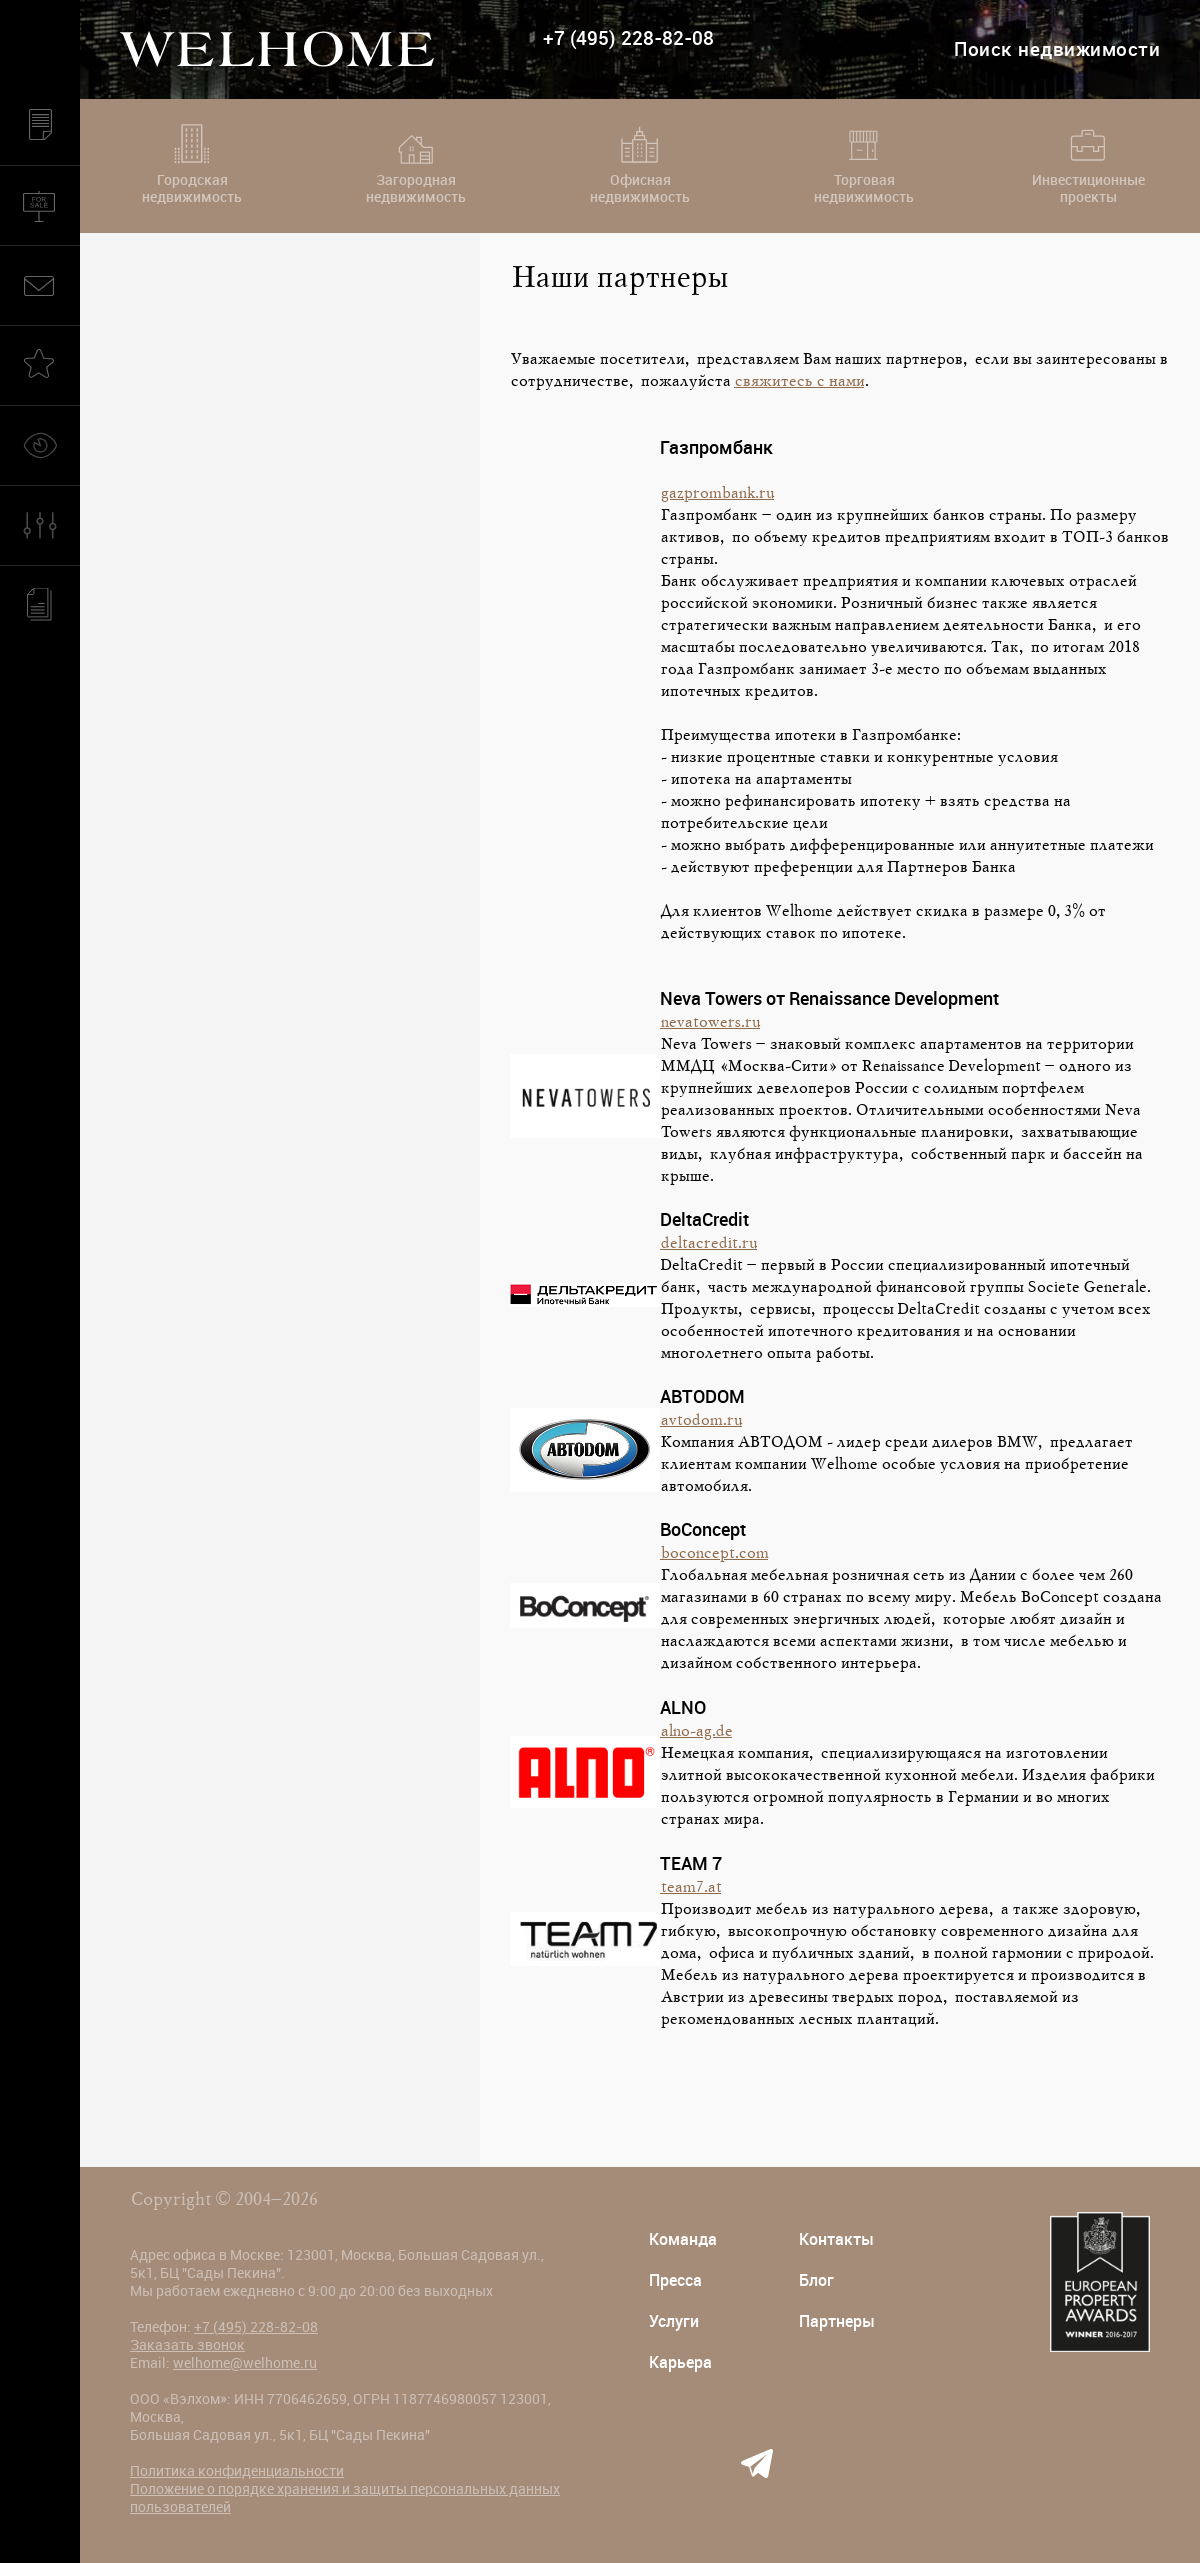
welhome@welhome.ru (245, 2363)
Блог (816, 2280)
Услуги (674, 2321)
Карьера (680, 2362)
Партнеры (837, 2321)
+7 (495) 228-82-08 (628, 38)
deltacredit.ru (708, 1244)
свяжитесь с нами (799, 382)
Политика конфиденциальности (237, 2471)
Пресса (675, 2280)
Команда (683, 2239)
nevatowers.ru (710, 1023)
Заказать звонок (187, 2345)
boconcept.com (714, 1554)
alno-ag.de (696, 1732)
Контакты (836, 2239)
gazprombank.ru (717, 494)
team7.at (690, 1888)
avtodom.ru (701, 1421)
